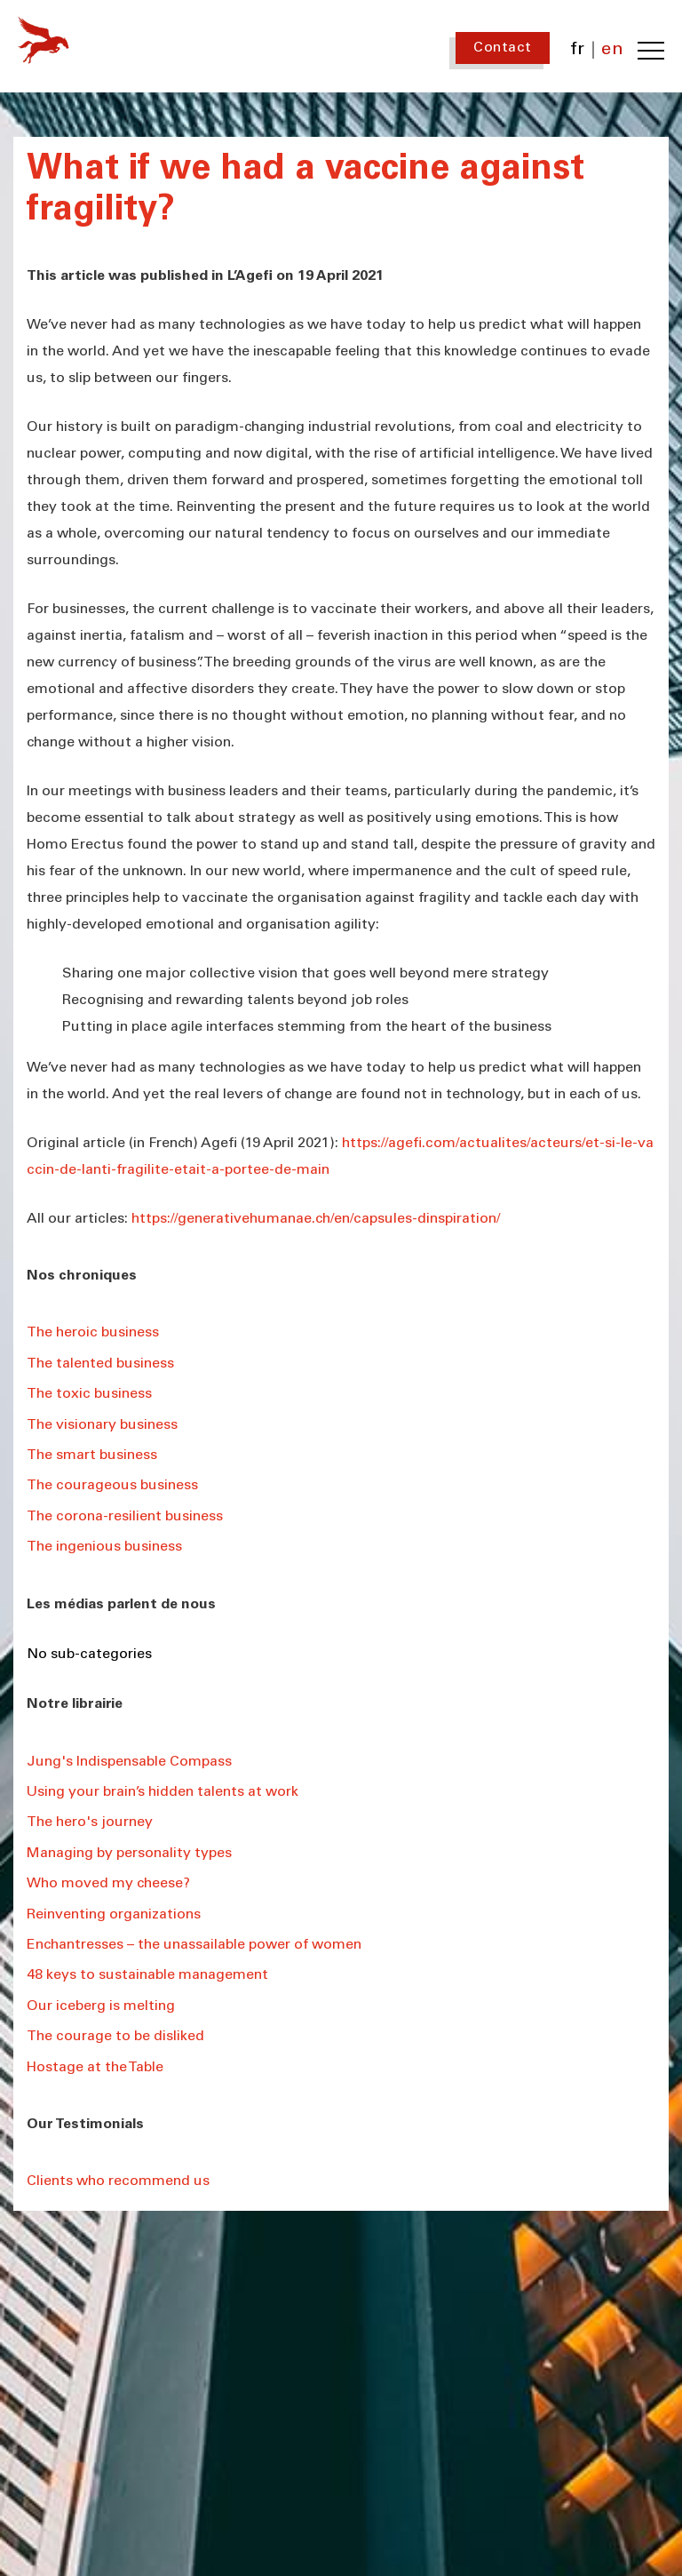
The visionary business (102, 1425)
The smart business (92, 1455)
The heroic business (93, 1333)
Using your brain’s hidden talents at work (162, 1792)
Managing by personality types (129, 1853)
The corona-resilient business (125, 1517)
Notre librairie (75, 1704)
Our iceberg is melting (101, 2006)
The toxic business (89, 1394)
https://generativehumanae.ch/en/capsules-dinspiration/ (315, 1219)
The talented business (100, 1364)
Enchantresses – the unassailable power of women (194, 1945)
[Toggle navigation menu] (651, 51)
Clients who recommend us (118, 2181)
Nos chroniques (82, 1276)
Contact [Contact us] (502, 48)
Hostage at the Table (95, 2068)
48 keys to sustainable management (147, 1975)
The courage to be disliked (115, 2037)
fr (577, 51)
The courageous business (112, 1486)
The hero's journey (90, 1822)
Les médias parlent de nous (121, 1605)
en (612, 51)
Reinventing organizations (114, 1915)
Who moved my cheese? (108, 1884)
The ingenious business (104, 1547)
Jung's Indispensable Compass (129, 1762)
